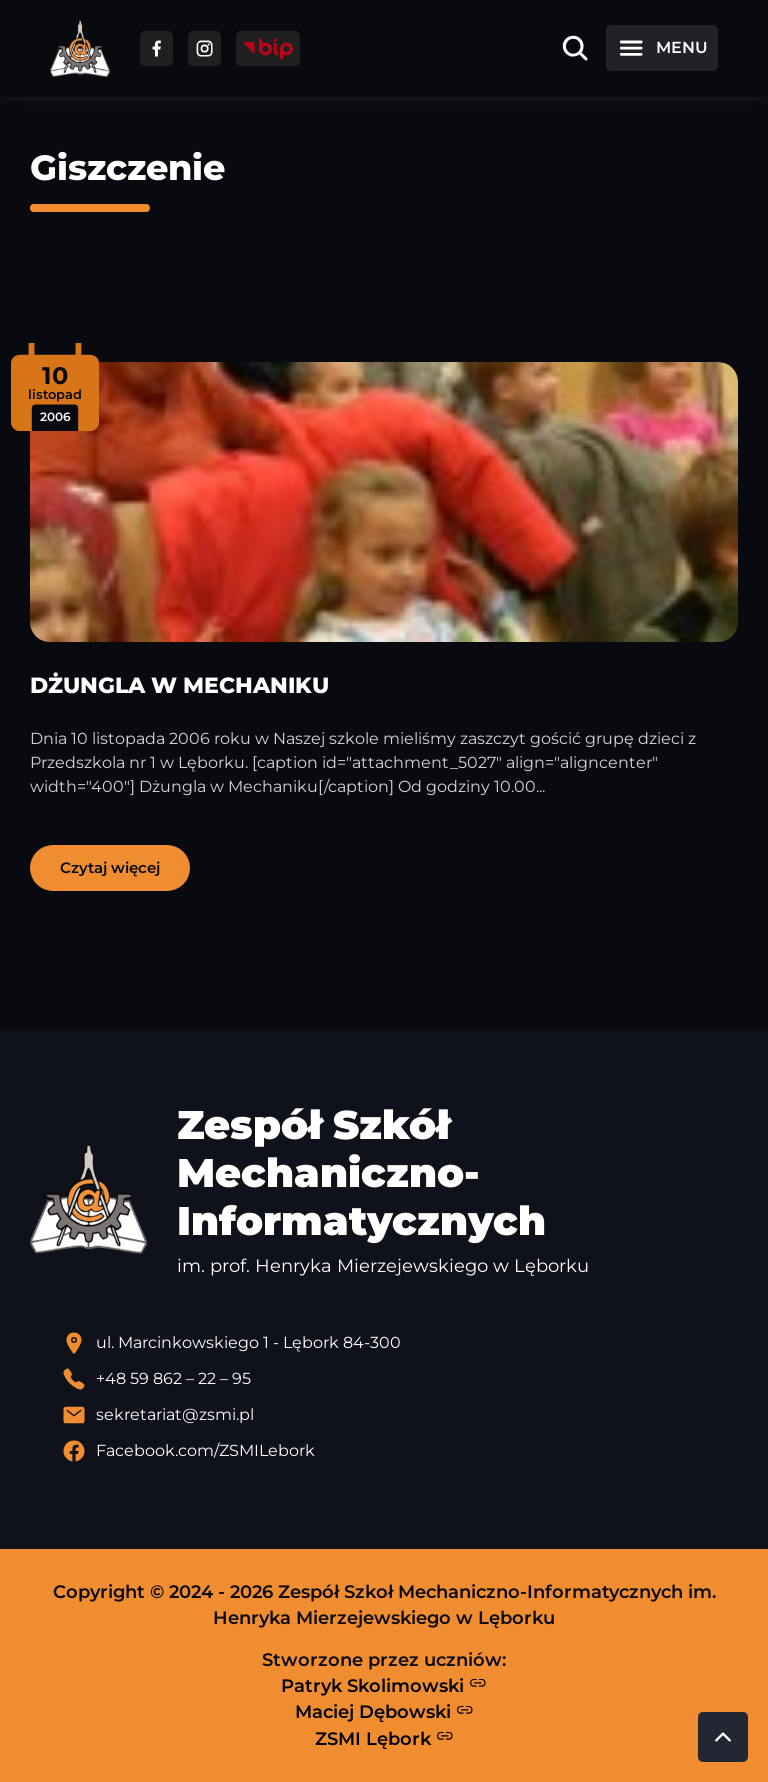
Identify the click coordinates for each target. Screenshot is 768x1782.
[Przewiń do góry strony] (723, 1737)
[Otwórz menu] (662, 48)
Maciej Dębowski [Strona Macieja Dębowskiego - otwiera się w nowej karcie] (384, 1712)
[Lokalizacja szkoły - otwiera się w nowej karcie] (400, 1343)
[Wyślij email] (400, 1415)
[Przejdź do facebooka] (156, 48)
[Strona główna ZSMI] (80, 48)
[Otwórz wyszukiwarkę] (575, 48)
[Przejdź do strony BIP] (268, 48)
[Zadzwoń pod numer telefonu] (400, 1379)
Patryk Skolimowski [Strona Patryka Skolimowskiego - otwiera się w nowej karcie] (384, 1685)
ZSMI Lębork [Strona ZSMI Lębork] (384, 1738)
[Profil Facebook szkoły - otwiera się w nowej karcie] (400, 1451)
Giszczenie (127, 167)
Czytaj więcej (110, 867)
